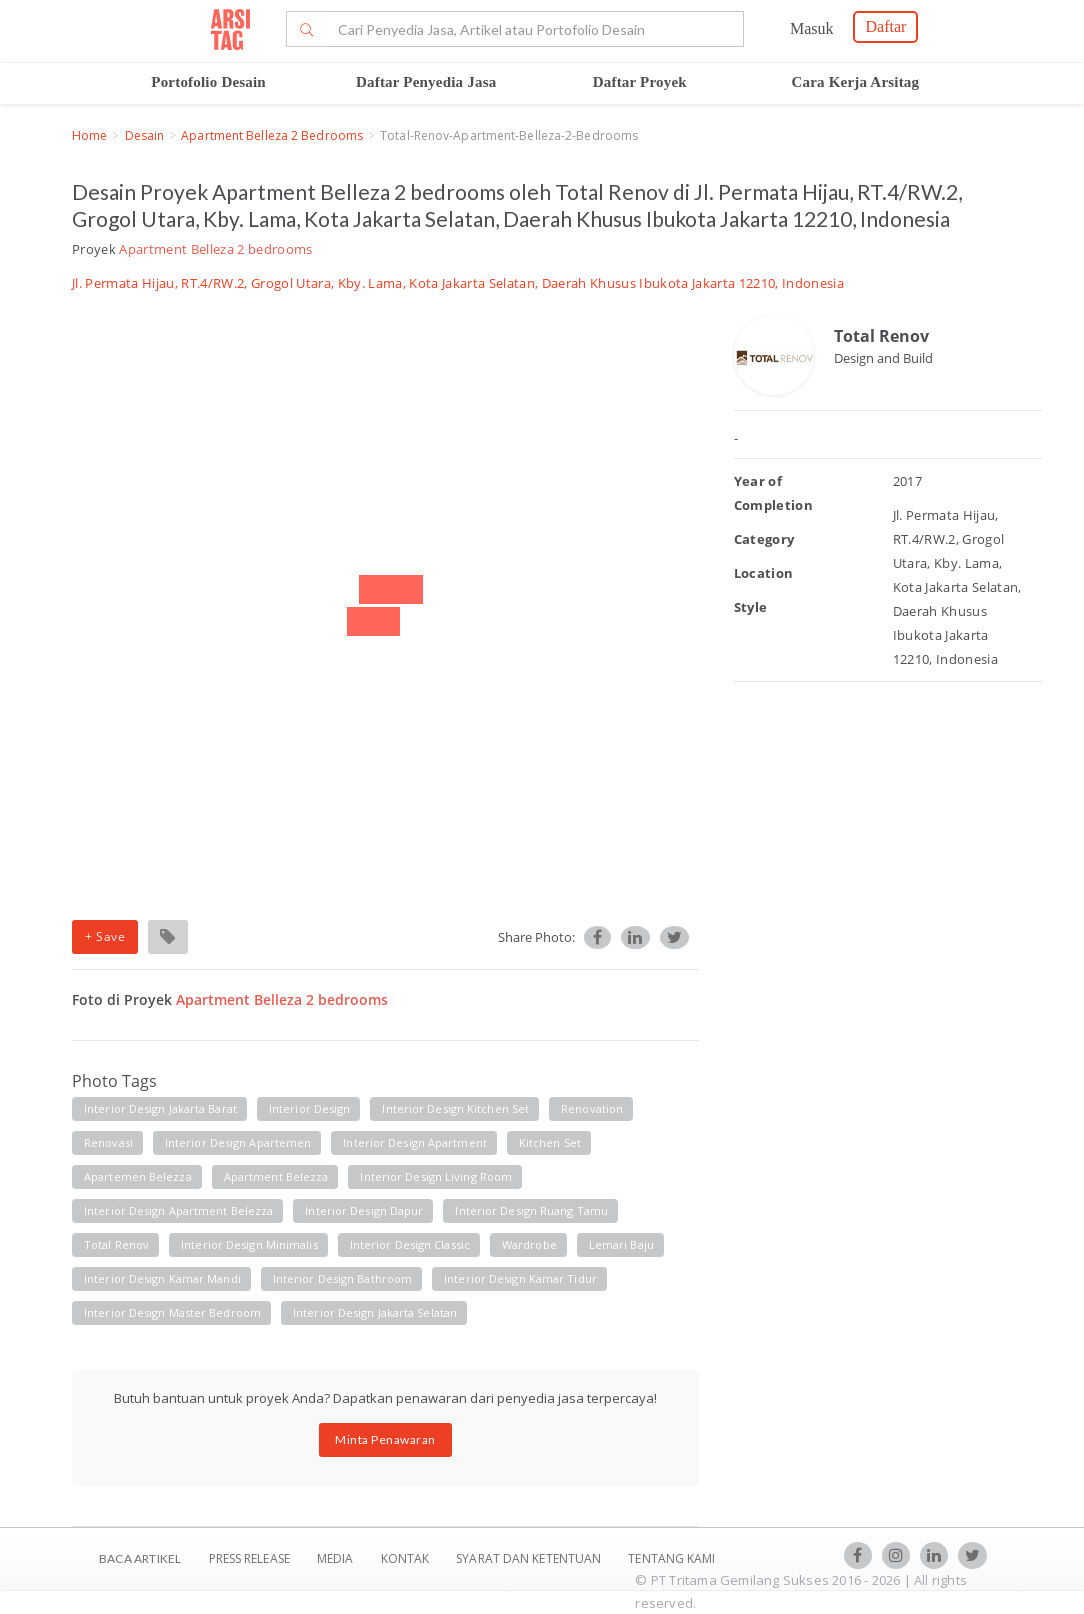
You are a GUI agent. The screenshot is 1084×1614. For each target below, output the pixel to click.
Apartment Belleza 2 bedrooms (272, 135)
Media (337, 1558)
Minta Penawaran (385, 1439)
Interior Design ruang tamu (531, 1210)
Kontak (407, 1558)
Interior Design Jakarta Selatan (375, 1312)
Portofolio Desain (208, 82)
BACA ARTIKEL (140, 1558)
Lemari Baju (621, 1244)
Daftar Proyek (640, 82)
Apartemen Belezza (138, 1176)
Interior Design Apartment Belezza (178, 1210)
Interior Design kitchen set (455, 1108)
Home (89, 135)
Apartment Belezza (276, 1176)
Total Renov (881, 336)
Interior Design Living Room (436, 1176)
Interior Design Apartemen (238, 1142)
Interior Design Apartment (415, 1142)
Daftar (885, 26)
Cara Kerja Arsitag (856, 82)
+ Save (105, 936)
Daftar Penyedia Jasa (426, 82)
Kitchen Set (550, 1142)
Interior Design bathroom (342, 1278)
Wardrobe (529, 1244)
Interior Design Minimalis (249, 1244)
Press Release (249, 1558)
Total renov (116, 1244)
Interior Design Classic (410, 1244)
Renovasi (108, 1142)
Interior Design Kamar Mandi (162, 1278)
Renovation (592, 1108)
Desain (145, 135)
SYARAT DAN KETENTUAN (530, 1558)
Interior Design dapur (364, 1210)
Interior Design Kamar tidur (520, 1278)
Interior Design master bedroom (172, 1312)
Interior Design (310, 1108)
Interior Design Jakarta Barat (160, 1108)
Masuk (812, 28)
